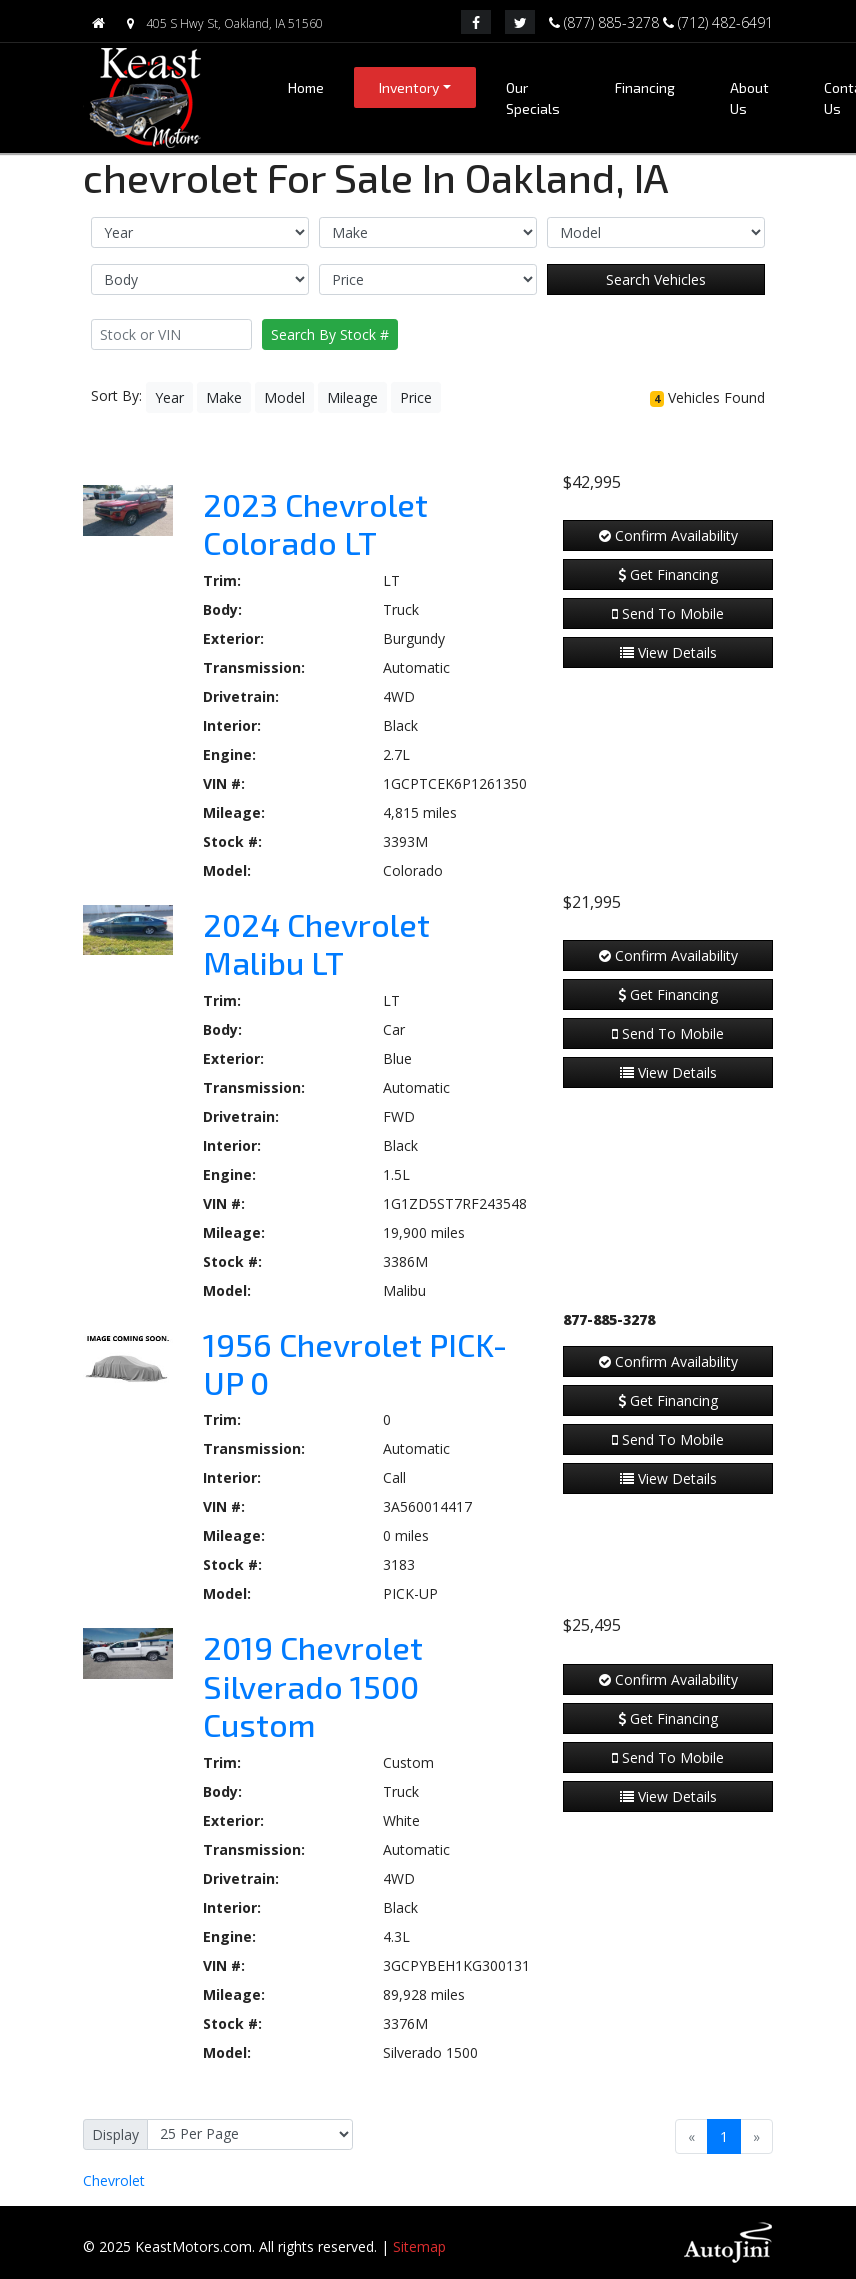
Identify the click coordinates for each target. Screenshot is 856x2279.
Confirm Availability (668, 535)
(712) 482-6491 (718, 21)
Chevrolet (114, 2180)
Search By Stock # (330, 334)
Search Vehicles (656, 279)
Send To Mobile (668, 613)
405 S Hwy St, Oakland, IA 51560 (220, 23)
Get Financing (668, 574)
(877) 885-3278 (606, 21)
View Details (668, 652)
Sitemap (419, 2246)
